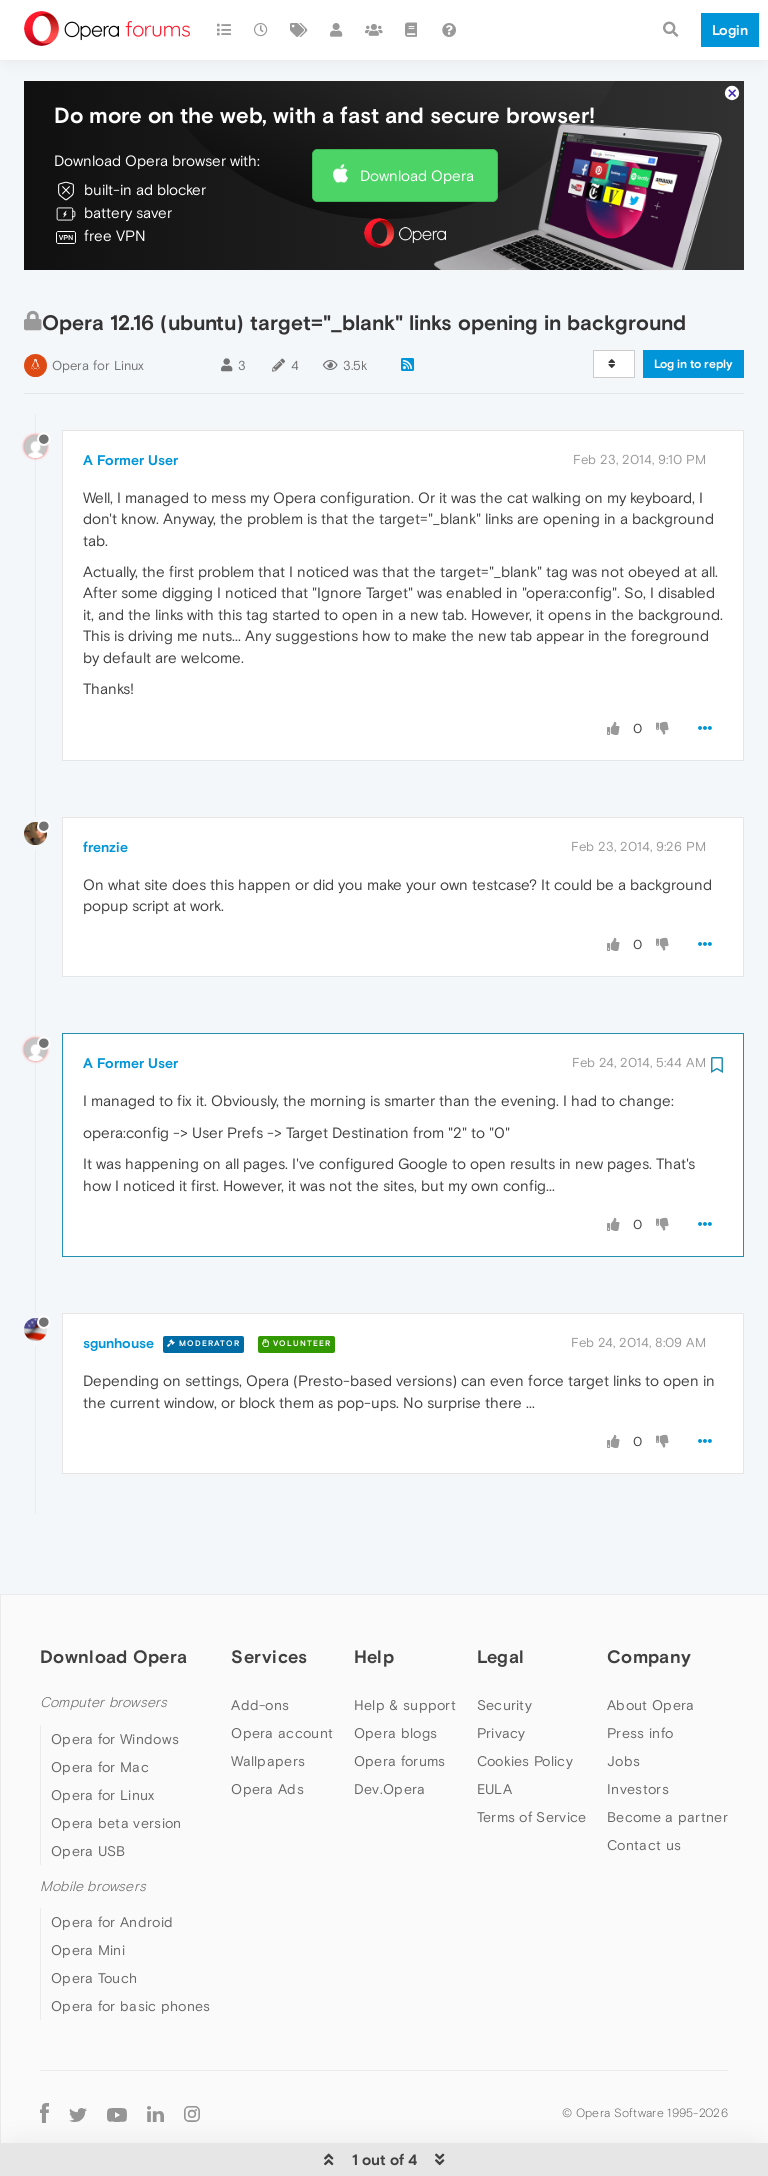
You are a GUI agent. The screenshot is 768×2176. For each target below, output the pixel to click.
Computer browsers (103, 1643)
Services (269, 1596)
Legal (501, 1596)
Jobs (623, 1702)
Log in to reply (693, 304)
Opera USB (88, 1791)
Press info (640, 1674)
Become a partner (667, 1758)
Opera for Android (112, 1862)
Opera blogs (395, 1674)
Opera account (282, 1674)
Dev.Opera (390, 1730)
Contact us (644, 1786)
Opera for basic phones (131, 1946)
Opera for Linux (98, 305)
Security (504, 1646)
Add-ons (260, 1646)
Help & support (405, 1646)
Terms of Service (532, 1758)
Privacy (501, 1674)
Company (649, 1596)
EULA (494, 1730)
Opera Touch (94, 1918)
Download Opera (417, 115)
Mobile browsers (93, 1826)
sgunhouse (118, 1283)
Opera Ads (267, 1730)
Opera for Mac (100, 1707)
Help (374, 1596)
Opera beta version (116, 1763)
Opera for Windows (115, 1679)
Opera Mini (88, 1890)
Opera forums (400, 1702)
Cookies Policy (525, 1702)
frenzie (105, 787)
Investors (638, 1730)
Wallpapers (268, 1702)
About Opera (650, 1646)
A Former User (130, 400)
